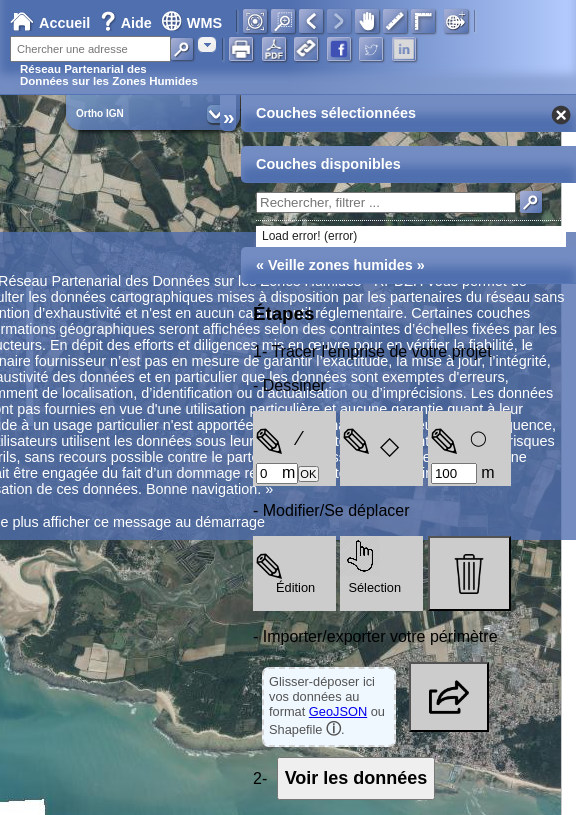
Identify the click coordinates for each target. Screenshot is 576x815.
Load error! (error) (309, 236)
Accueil (50, 23)
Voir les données (356, 778)
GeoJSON (338, 711)
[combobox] (207, 44)
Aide (128, 23)
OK (308, 474)
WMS (191, 23)
